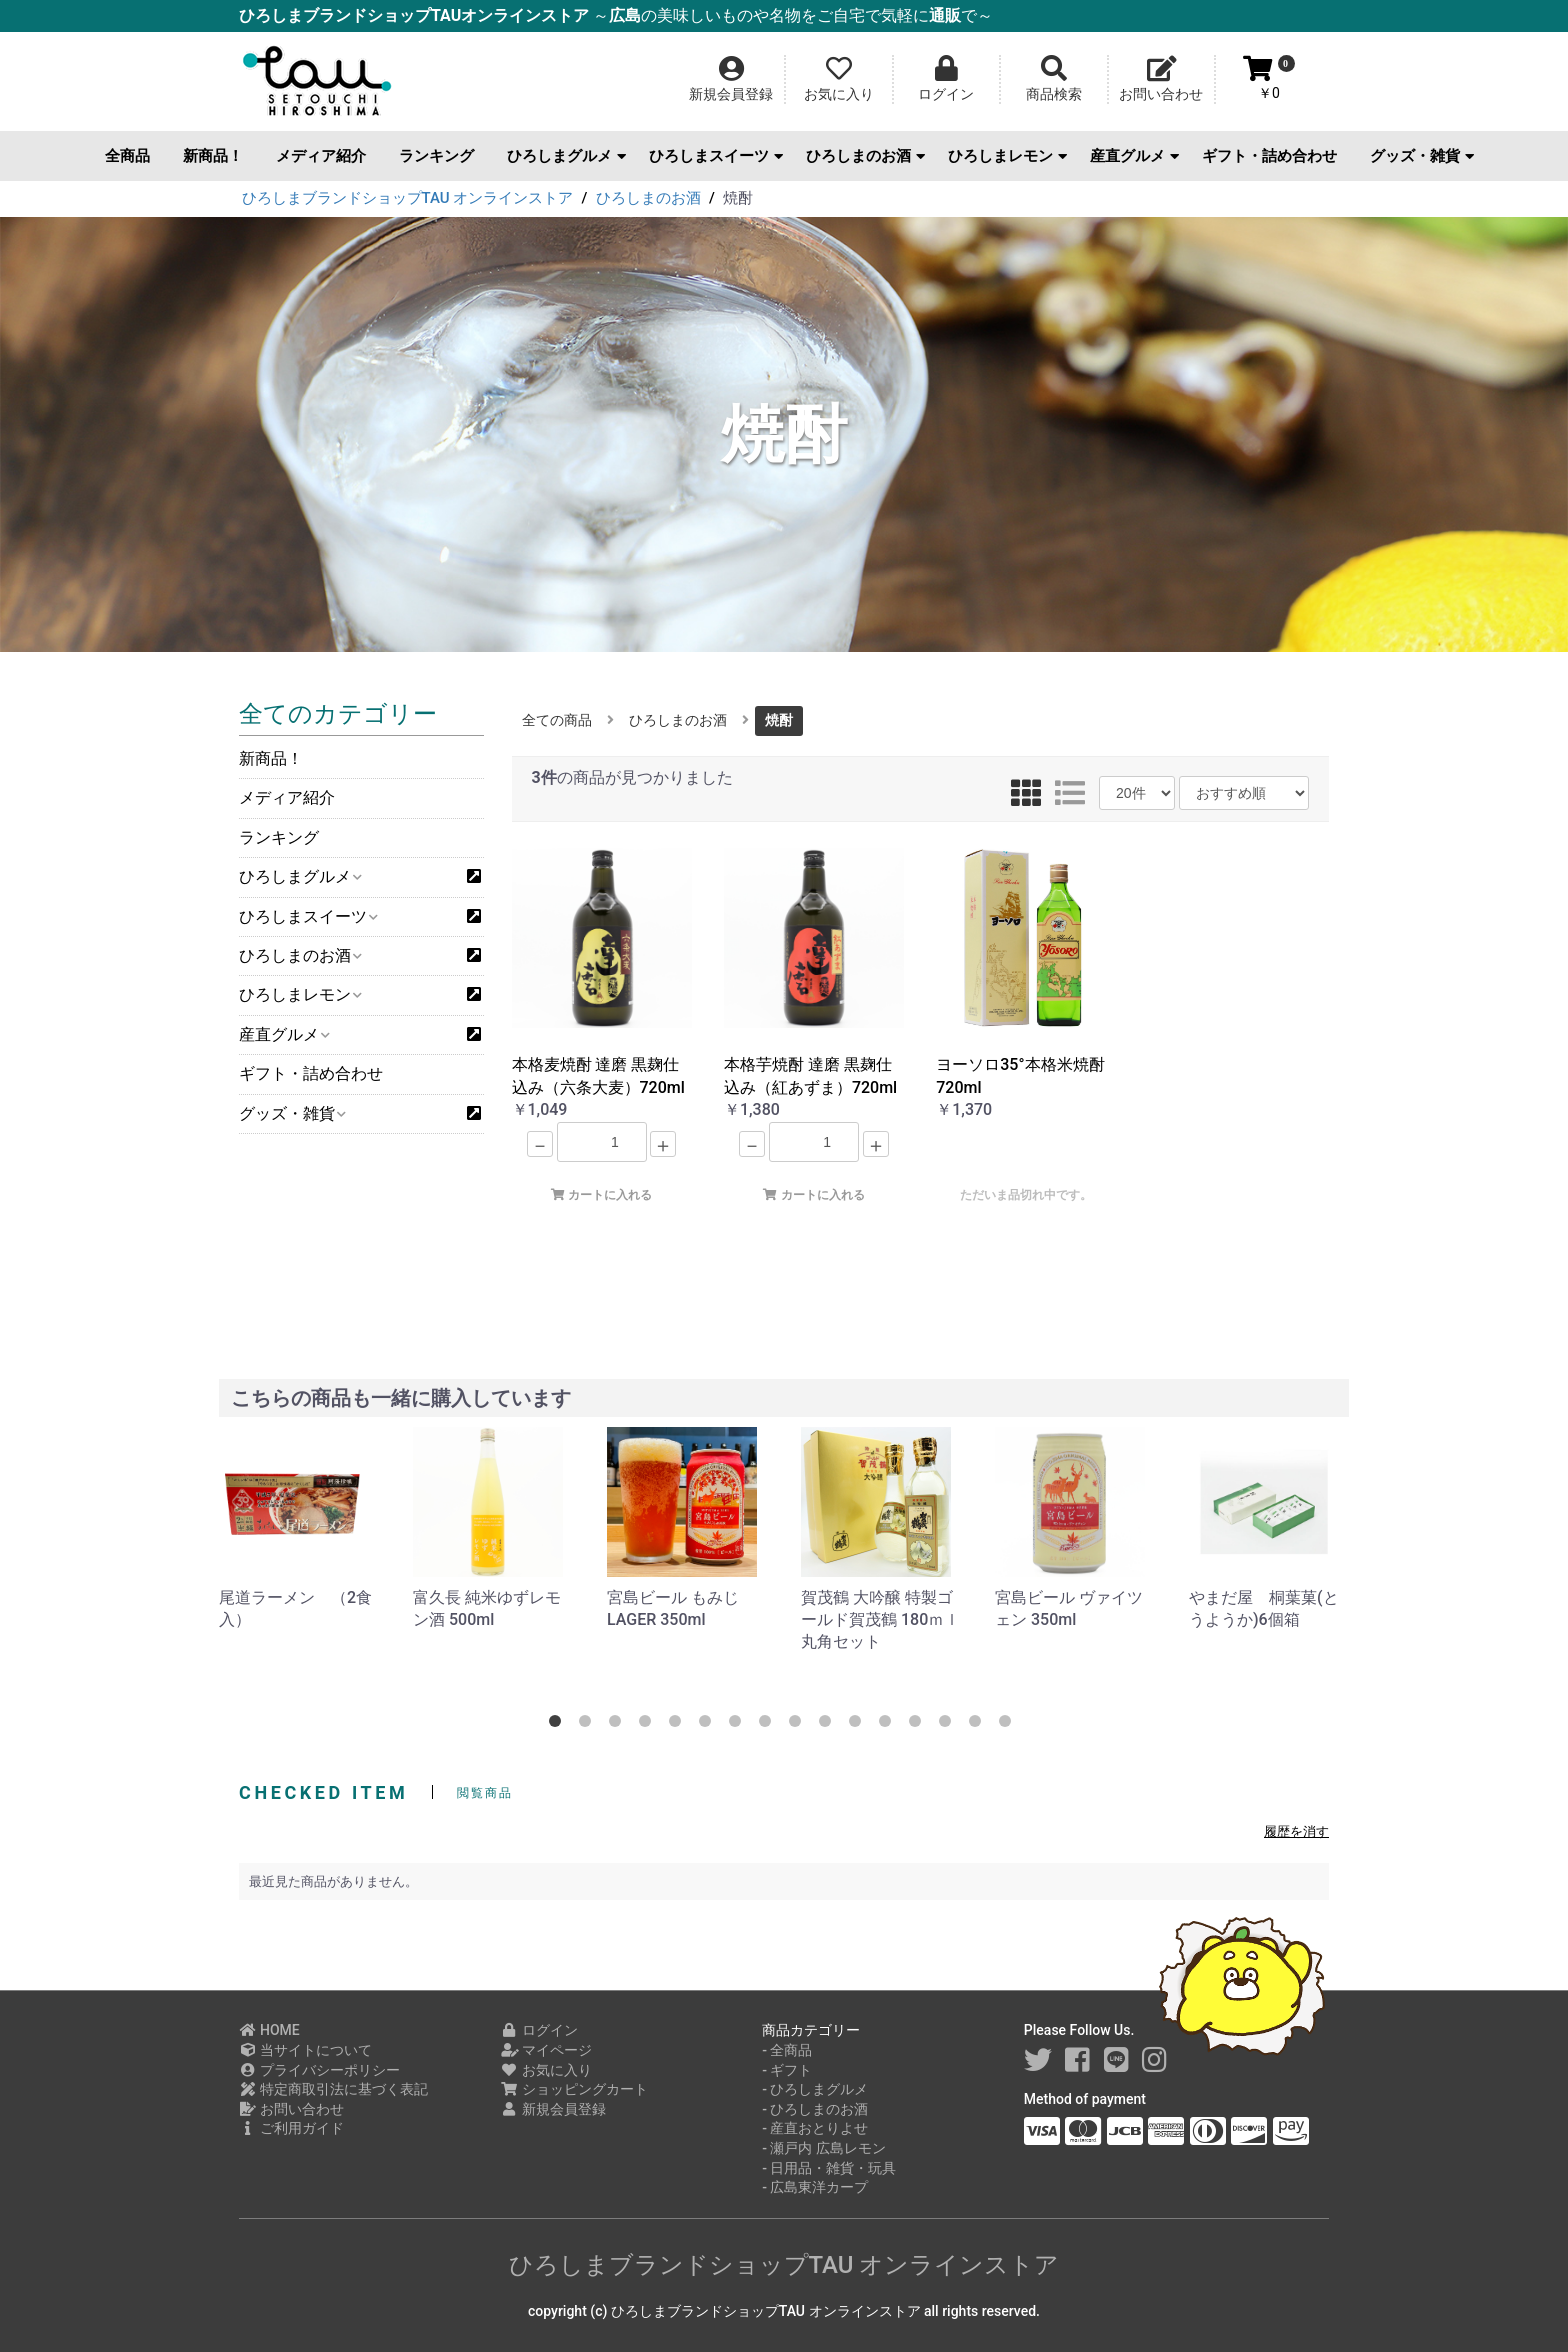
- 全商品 (787, 2050)
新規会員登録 (553, 2109)
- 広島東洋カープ (815, 2187)
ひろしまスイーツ (716, 156)
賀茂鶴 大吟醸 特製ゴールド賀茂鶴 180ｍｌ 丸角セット (880, 1620)
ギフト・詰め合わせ (1269, 156)
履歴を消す (1296, 1831)
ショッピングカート (574, 2089)
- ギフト (787, 2070)
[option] (300, 1529)
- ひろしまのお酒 (815, 2109)
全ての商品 (557, 720)
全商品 (127, 156)
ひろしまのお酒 (865, 156)
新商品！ (213, 156)
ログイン (539, 2030)
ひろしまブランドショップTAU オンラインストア (784, 2265)
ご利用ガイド (291, 2128)
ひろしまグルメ (566, 156)
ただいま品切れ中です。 (1026, 1195)
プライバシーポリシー (319, 2070)
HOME (269, 2030)
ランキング (436, 156)
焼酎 (779, 720)
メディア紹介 (321, 156)
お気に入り (546, 2070)
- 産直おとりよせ (815, 2128)
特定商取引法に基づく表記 (333, 2089)
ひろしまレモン (1007, 156)
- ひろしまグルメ (815, 2089)
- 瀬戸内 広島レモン (824, 2148)
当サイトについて (305, 2050)
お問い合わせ (291, 2109)
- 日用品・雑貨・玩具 (829, 2168)
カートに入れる (601, 1195)
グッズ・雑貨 (1422, 156)
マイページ (546, 2050)
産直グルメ (1134, 156)
